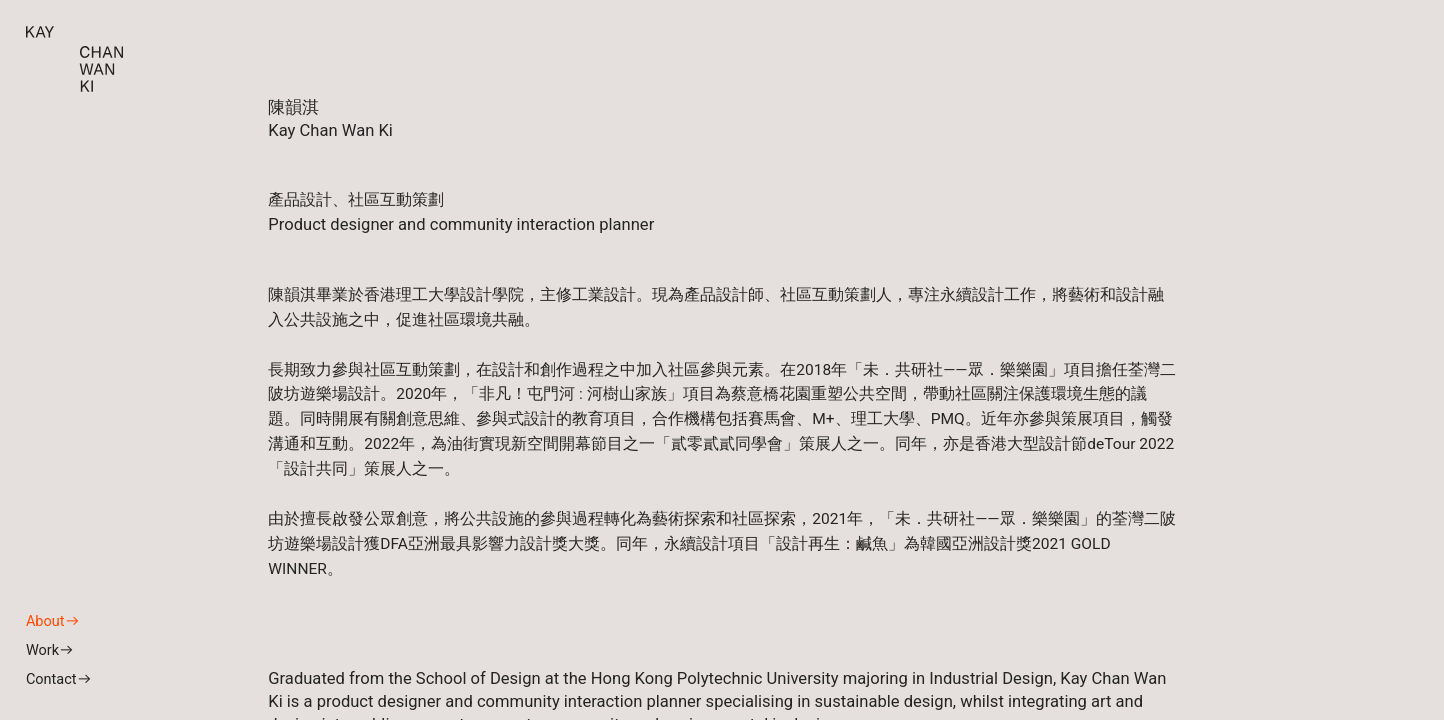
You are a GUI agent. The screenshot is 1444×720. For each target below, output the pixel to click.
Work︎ (50, 650)
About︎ (53, 621)
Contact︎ (59, 679)
